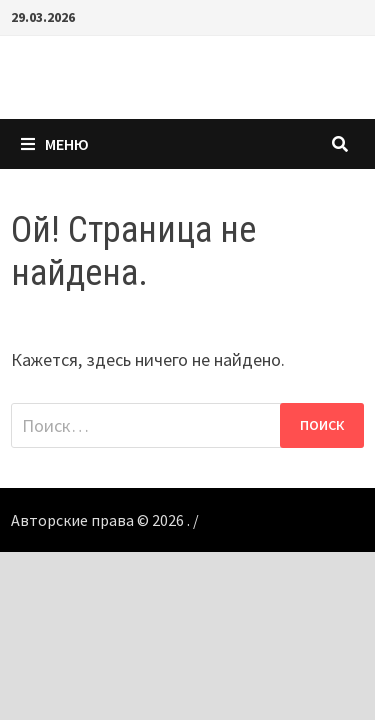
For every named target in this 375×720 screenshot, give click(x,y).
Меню (55, 144)
